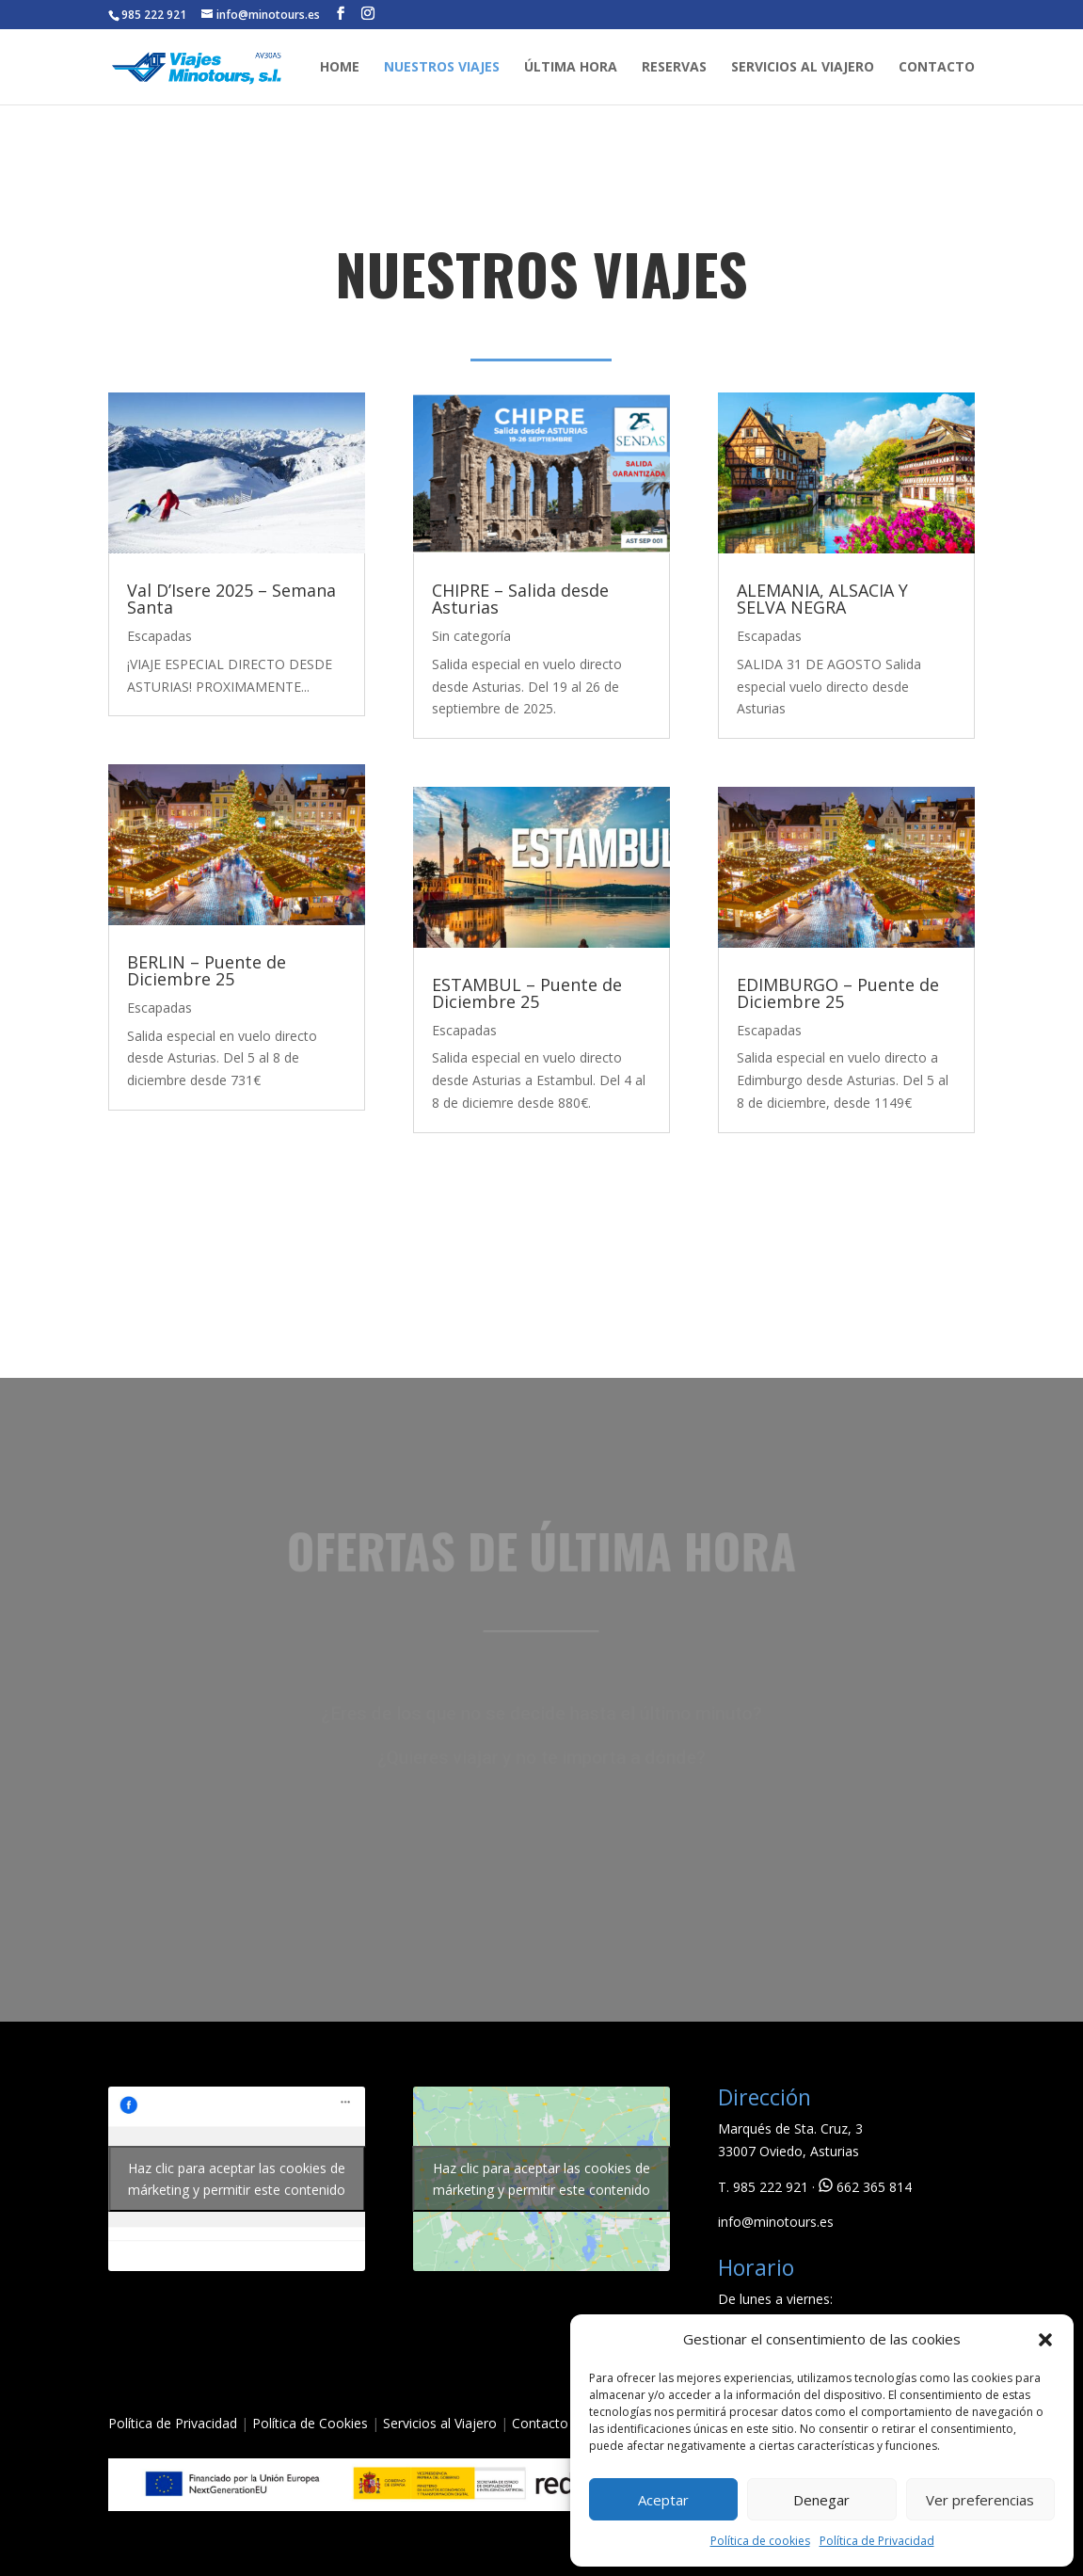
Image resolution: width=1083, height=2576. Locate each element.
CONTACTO (937, 67)
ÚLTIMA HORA (570, 67)
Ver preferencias (980, 2499)
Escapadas (159, 636)
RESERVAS (674, 67)
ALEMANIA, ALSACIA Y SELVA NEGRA (822, 598)
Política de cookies (760, 2541)
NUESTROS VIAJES (442, 67)
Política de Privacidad (877, 2541)
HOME (339, 67)
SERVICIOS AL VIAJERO (802, 67)
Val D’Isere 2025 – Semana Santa (231, 598)
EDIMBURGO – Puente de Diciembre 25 (838, 993)
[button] (1045, 2339)
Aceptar (663, 2499)
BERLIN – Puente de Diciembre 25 (206, 970)
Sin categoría (471, 636)
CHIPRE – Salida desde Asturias (520, 598)
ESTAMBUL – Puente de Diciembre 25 (527, 993)
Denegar (821, 2499)
